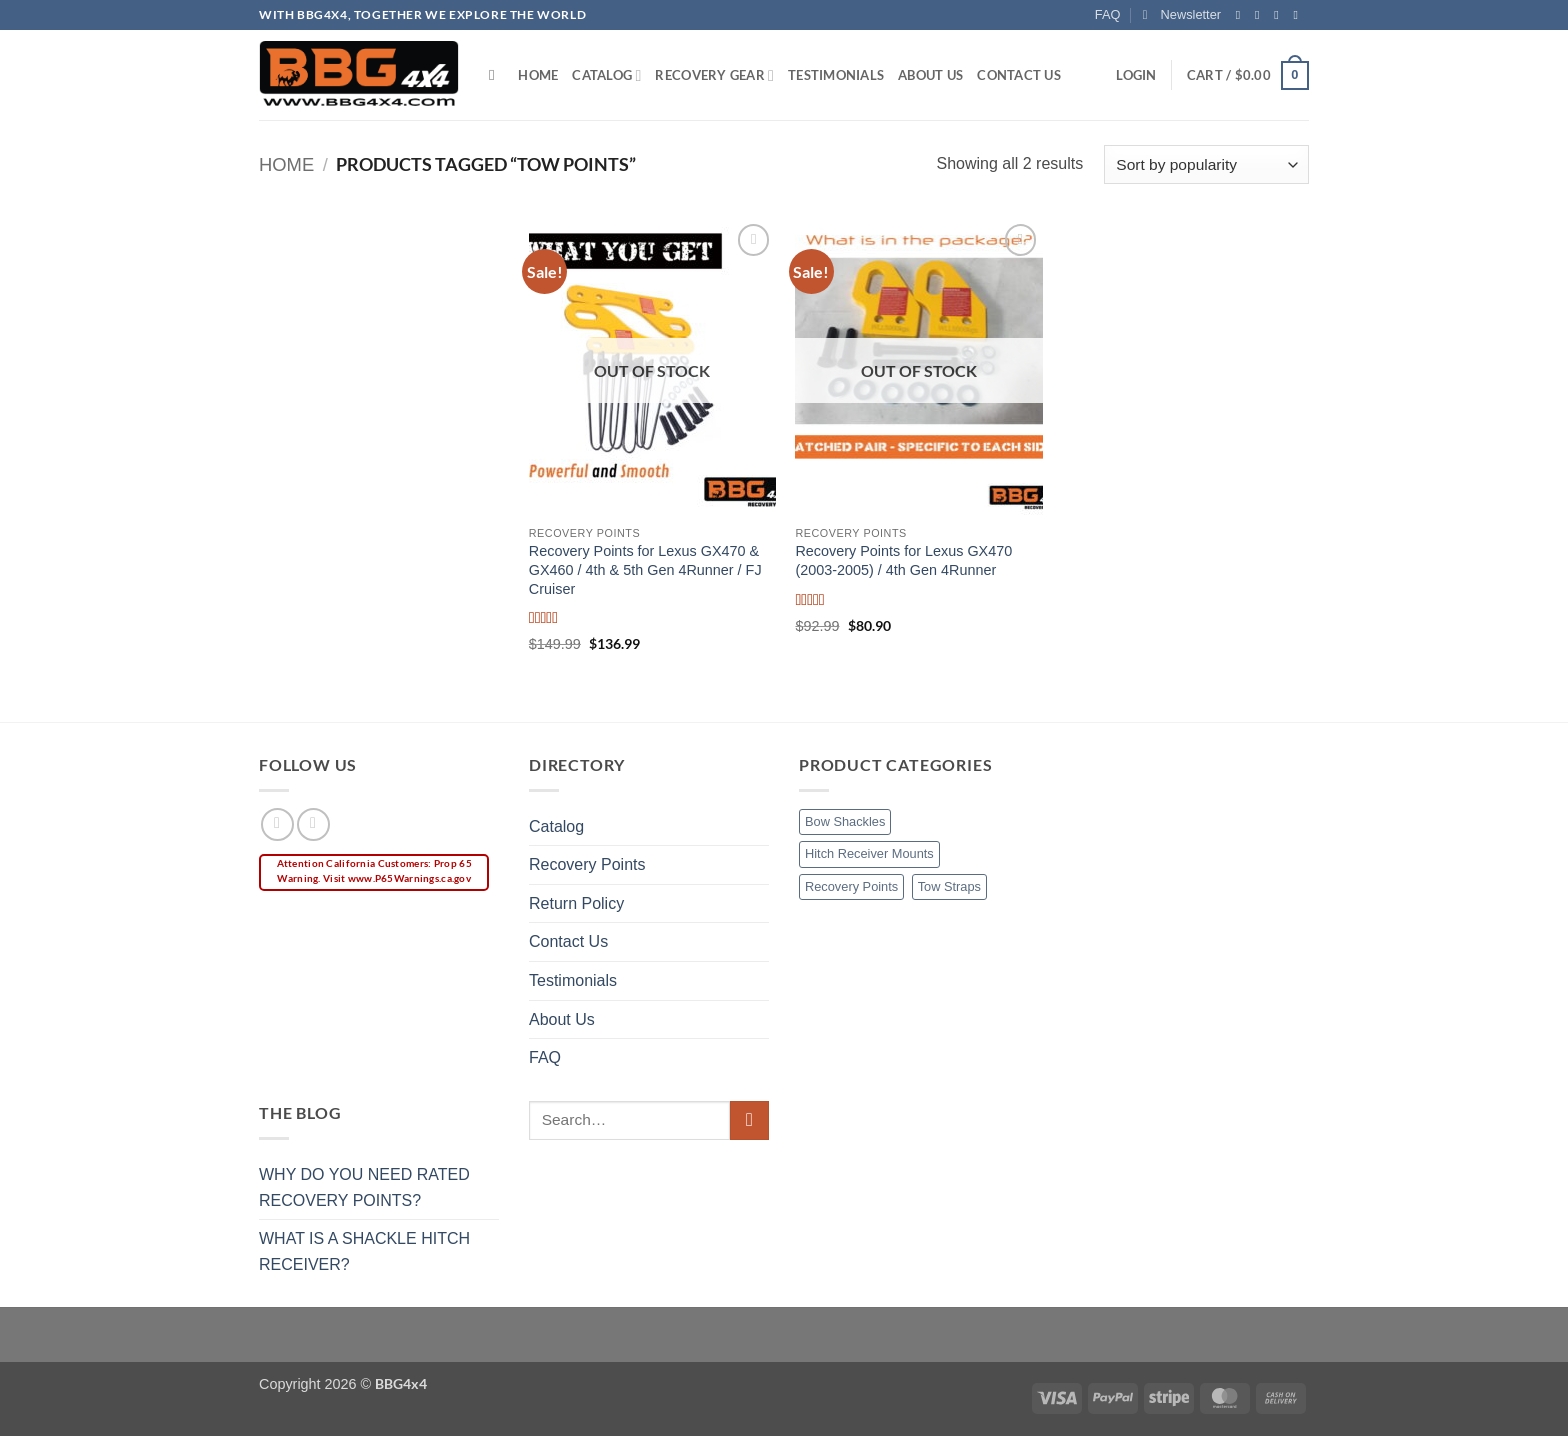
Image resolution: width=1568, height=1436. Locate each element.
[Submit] (749, 1120)
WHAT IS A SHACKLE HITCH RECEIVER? (364, 1251)
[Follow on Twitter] (1280, 15)
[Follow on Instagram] (1261, 15)
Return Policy (576, 903)
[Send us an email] (1299, 15)
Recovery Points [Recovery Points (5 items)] (851, 886)
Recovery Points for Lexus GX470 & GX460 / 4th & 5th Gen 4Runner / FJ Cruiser (645, 569)
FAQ (1108, 14)
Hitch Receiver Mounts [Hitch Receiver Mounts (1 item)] (869, 853)
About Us (930, 75)
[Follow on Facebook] (1242, 15)
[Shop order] (1206, 164)
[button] (1182, 15)
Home (538, 75)
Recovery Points (587, 864)
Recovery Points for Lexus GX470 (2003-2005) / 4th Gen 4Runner (903, 560)
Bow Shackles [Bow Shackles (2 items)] (845, 821)
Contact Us (1019, 75)
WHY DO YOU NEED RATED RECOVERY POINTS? (364, 1187)
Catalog (606, 75)
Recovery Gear (714, 75)
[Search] (496, 75)
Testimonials (836, 75)
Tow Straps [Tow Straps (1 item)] (949, 886)
